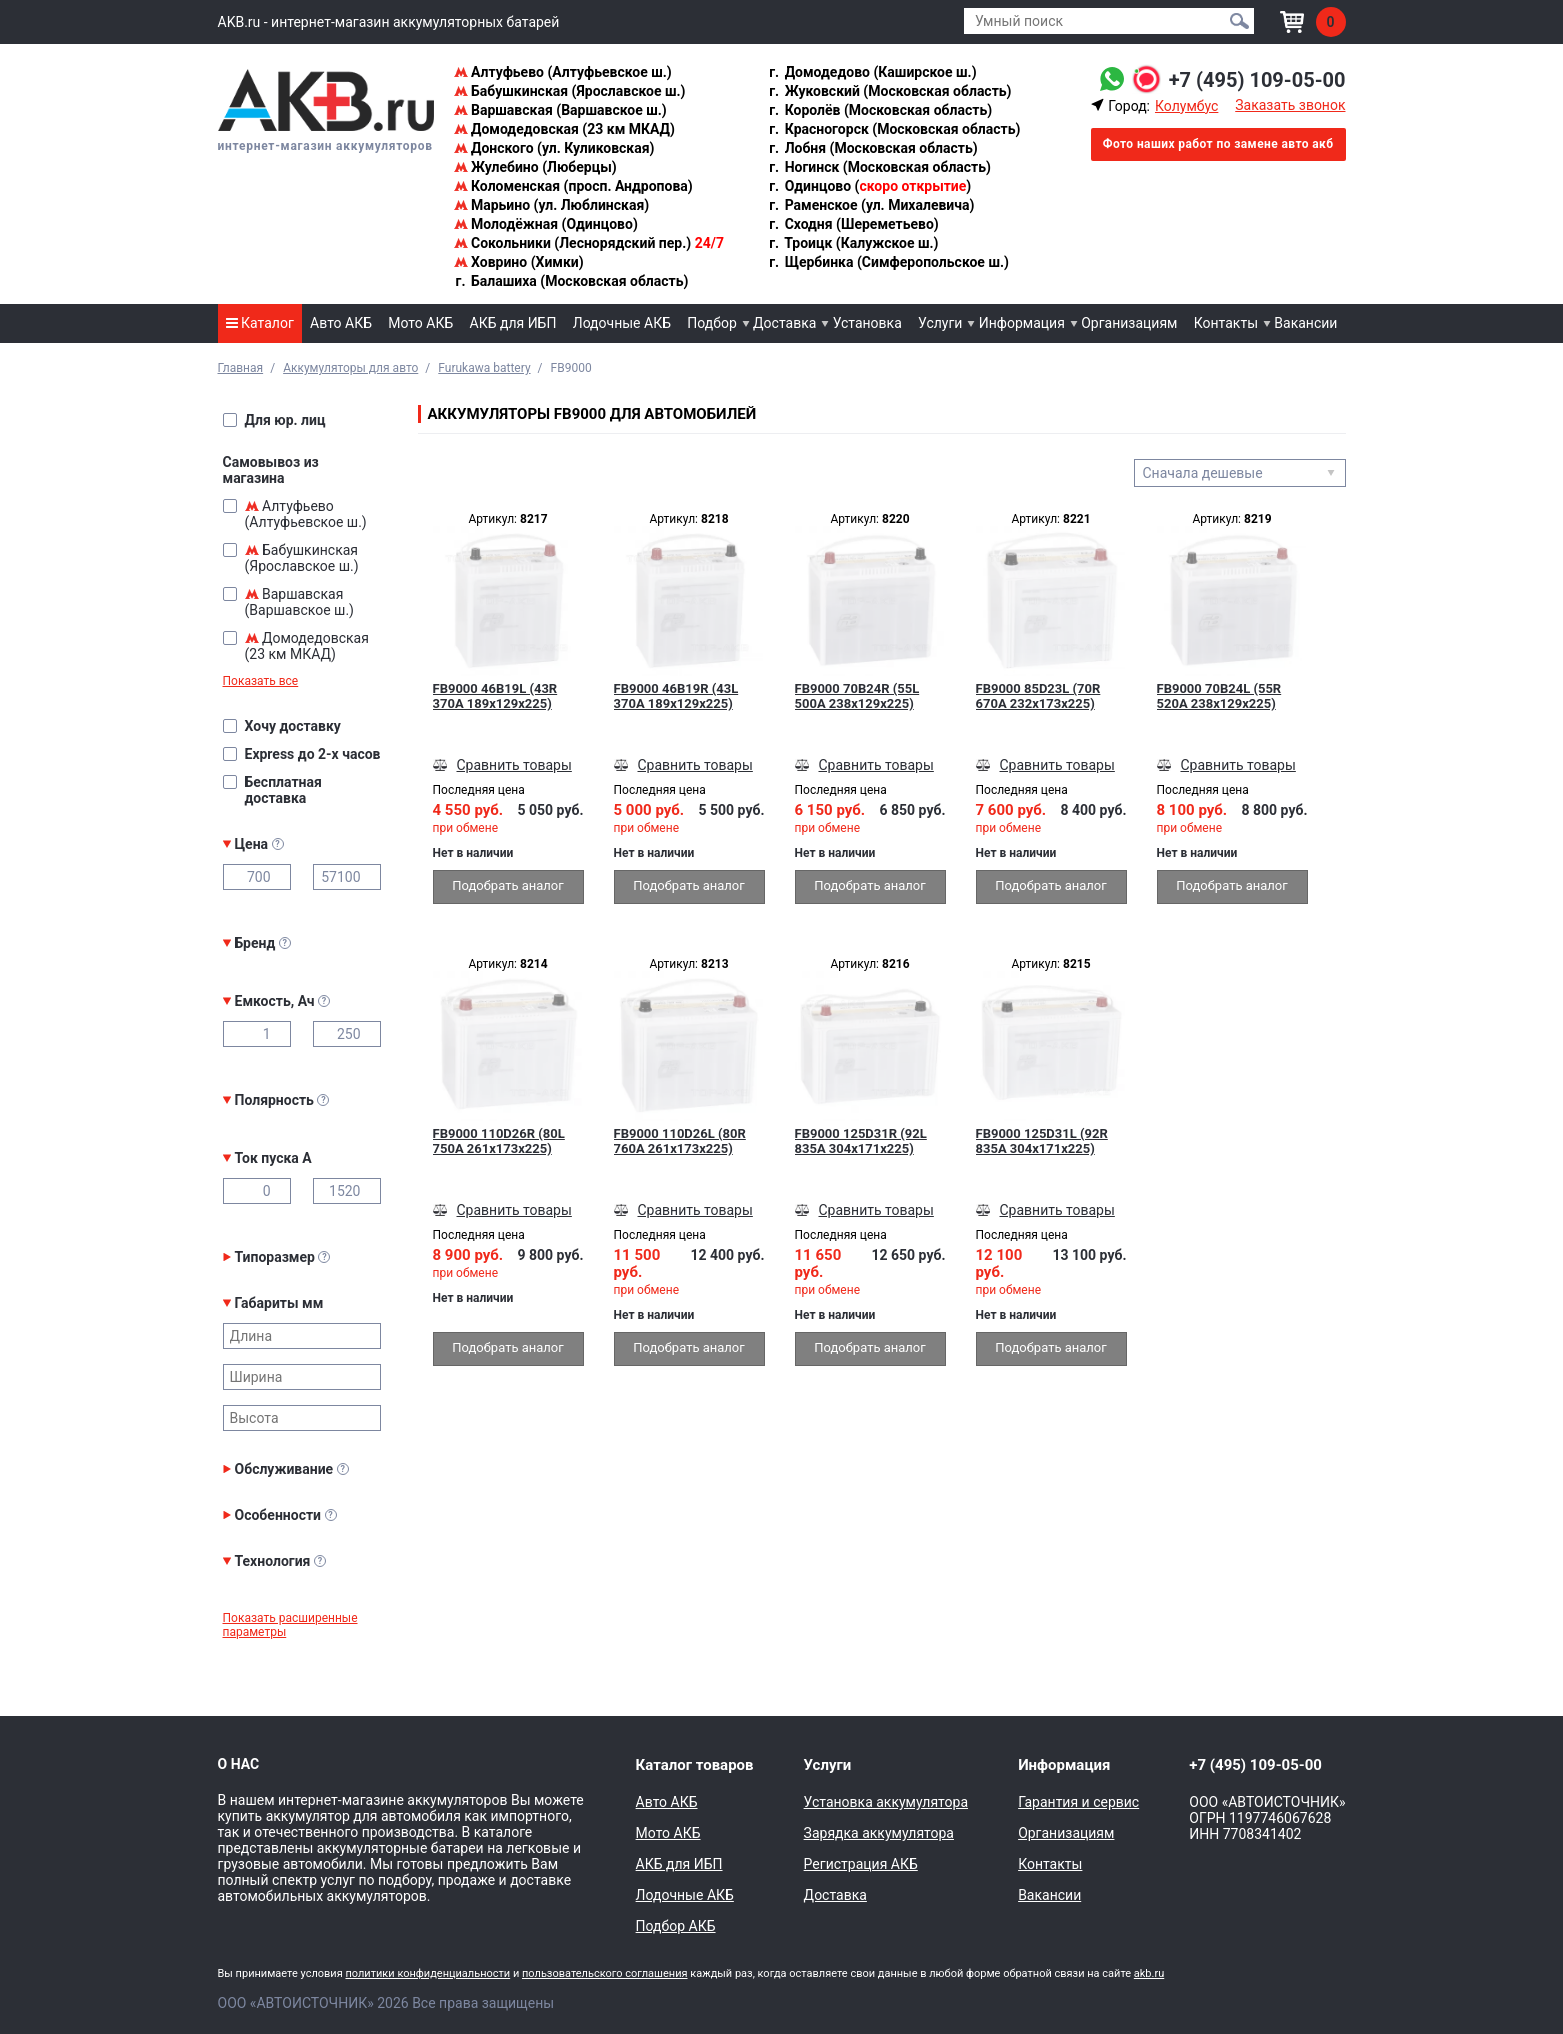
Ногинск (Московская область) (879, 167)
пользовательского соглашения (605, 1973)
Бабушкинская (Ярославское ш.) (570, 91)
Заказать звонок (1290, 105)
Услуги (940, 323)
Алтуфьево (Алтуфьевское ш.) (563, 72)
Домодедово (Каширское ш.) (871, 72)
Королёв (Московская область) (879, 110)
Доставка (784, 323)
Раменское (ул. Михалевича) (870, 205)
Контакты (1226, 323)
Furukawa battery (484, 368)
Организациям (1129, 323)
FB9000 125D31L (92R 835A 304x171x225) (1042, 1141)
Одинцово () (869, 186)
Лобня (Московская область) (872, 148)
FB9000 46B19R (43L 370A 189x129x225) (676, 696)
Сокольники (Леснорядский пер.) (589, 243)
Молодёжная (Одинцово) (546, 224)
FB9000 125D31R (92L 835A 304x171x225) (861, 1141)
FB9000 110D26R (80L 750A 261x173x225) (499, 1141)
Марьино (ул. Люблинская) (552, 205)
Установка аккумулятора (886, 1802)
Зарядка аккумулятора (879, 1833)
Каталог (260, 323)
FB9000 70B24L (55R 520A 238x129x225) (1219, 696)
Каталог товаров (695, 1765)
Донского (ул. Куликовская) (554, 148)
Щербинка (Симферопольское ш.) (888, 262)
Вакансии (1305, 323)
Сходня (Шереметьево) (853, 224)
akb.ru (1149, 1973)
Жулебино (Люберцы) (535, 167)
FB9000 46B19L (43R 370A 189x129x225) (495, 696)
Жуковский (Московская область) (889, 91)
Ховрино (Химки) (519, 262)
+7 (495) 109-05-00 (1257, 80)
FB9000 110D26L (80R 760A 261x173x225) (680, 1141)
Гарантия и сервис (1078, 1802)
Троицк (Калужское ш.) (852, 243)
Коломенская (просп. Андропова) (573, 186)
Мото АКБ (420, 323)
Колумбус (1186, 106)
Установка (867, 323)
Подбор (712, 323)
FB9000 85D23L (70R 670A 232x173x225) (1038, 696)
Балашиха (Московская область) (571, 281)
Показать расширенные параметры (290, 1625)
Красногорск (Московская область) (893, 129)
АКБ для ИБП (513, 323)
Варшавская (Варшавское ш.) (560, 110)
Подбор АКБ (676, 1926)
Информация (1022, 323)
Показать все (261, 681)
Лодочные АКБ (622, 323)
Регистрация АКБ (861, 1864)
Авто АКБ (341, 323)
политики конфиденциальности (427, 1973)
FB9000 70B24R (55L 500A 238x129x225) (857, 696)
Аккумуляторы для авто (350, 368)
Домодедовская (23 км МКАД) (564, 129)
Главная (241, 368)
